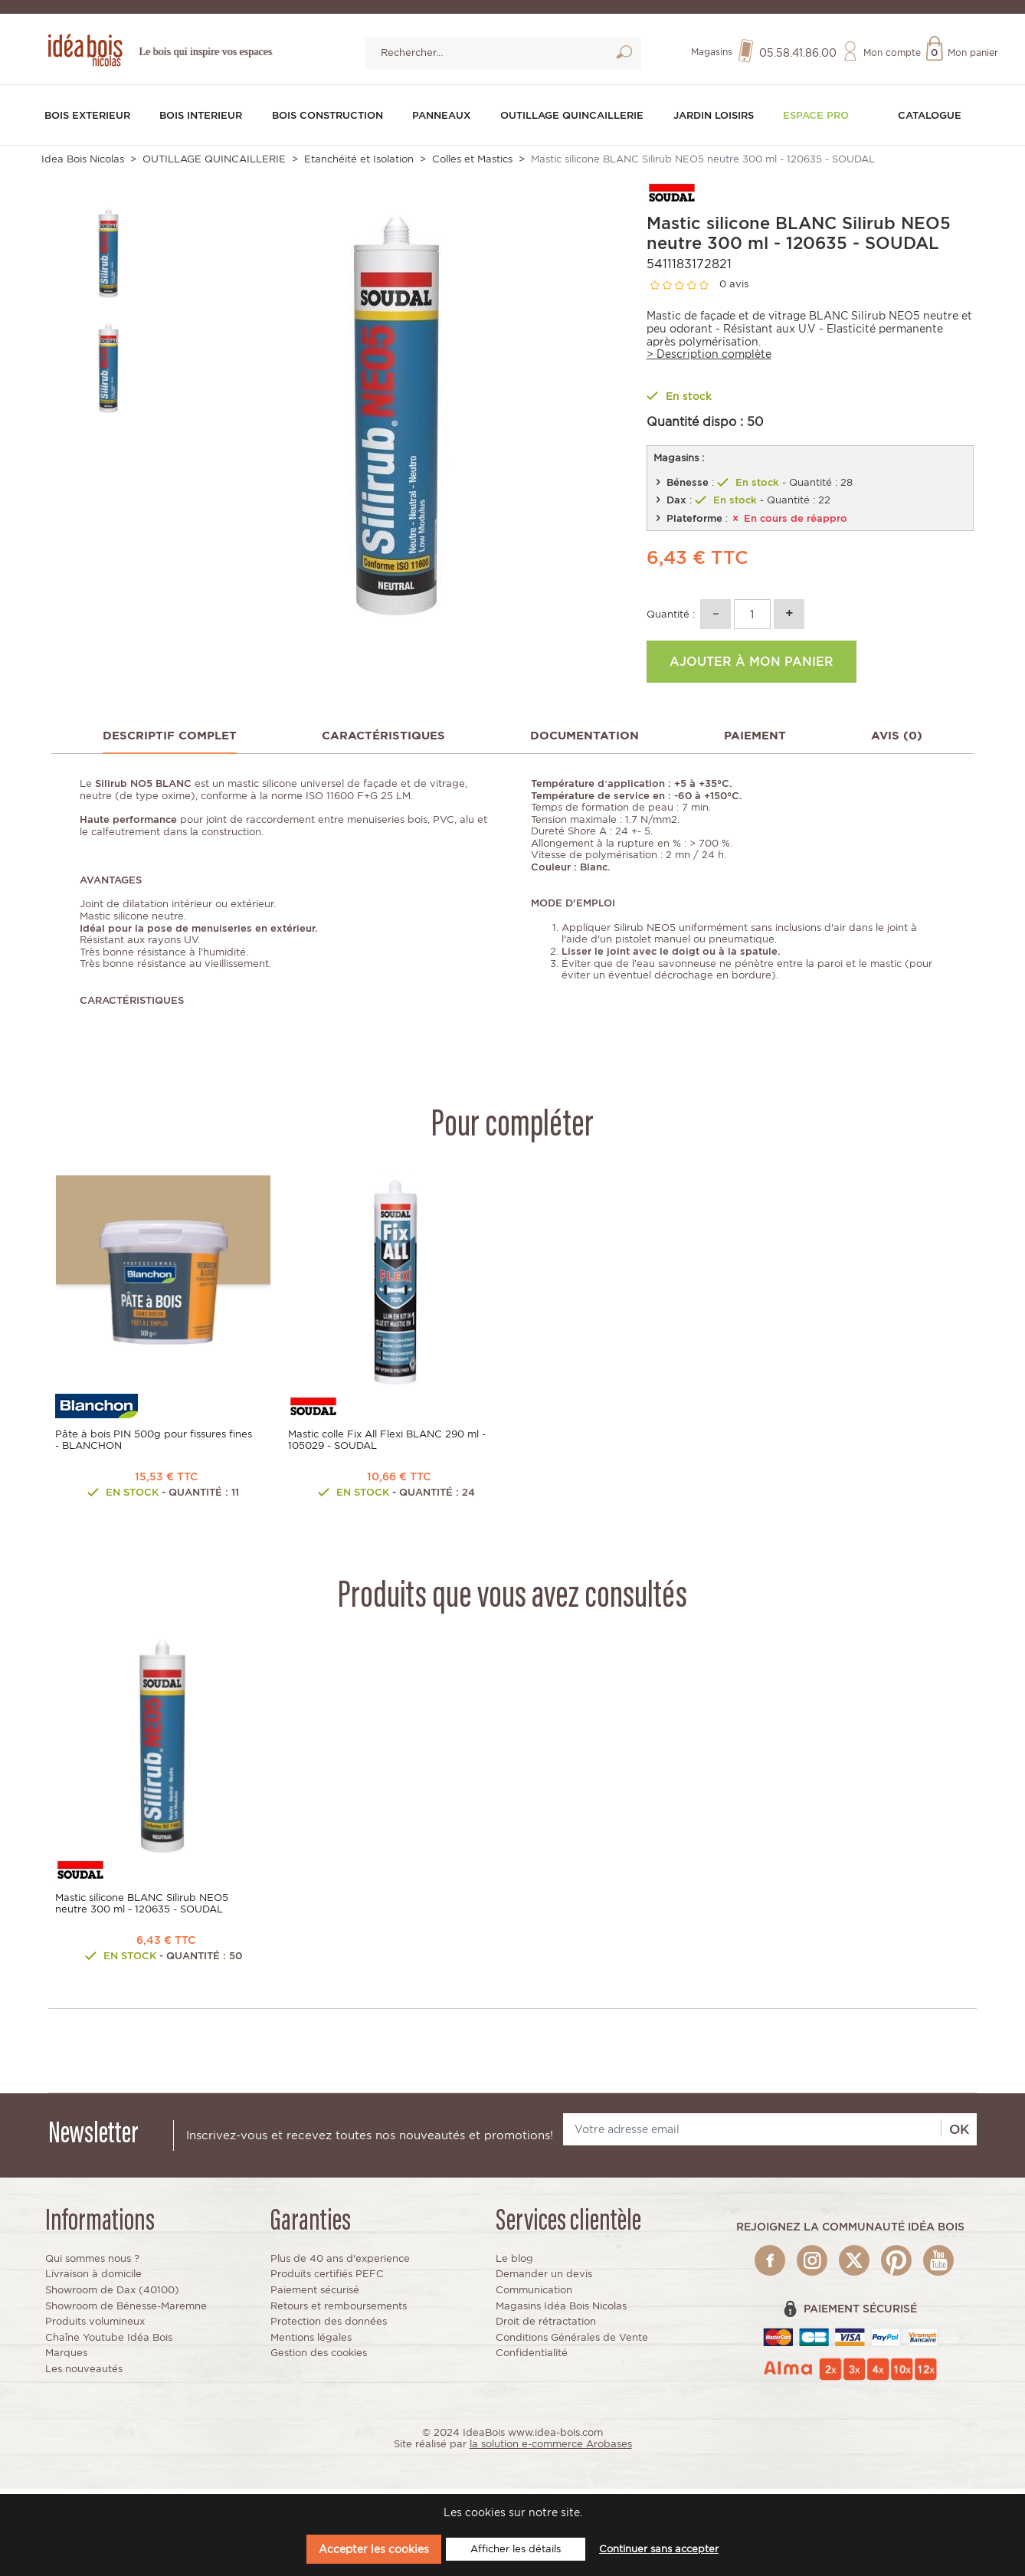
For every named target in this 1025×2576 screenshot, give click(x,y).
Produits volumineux (95, 2326)
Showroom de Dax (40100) (112, 2295)
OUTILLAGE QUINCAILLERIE (579, 120)
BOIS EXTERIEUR (91, 120)
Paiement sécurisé (314, 2295)
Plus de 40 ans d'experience (340, 2264)
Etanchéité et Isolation (359, 164)
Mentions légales (311, 2342)
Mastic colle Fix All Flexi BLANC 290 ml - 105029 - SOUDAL (387, 1445)
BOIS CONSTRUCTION (330, 120)
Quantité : (671, 619)
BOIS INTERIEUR (203, 120)
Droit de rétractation (546, 2326)
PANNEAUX (445, 113)
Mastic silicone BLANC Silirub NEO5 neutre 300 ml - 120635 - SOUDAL (141, 1908)
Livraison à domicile (93, 2279)
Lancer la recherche (624, 57)
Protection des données (328, 2326)
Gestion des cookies (318, 2358)
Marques (66, 2358)
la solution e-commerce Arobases (551, 2449)
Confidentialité (532, 2358)
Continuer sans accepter (659, 2549)
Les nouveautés (84, 2374)
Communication (534, 2295)
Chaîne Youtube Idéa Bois (108, 2342)
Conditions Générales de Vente (572, 2342)
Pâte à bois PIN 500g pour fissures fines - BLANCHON (153, 1445)
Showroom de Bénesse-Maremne (126, 2310)
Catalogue (929, 113)
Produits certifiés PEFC (327, 2279)
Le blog (514, 2264)
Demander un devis (544, 2279)
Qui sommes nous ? (92, 2264)
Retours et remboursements (338, 2310)
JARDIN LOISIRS (724, 120)
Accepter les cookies (374, 2548)
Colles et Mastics (472, 164)
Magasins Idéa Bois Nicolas (561, 2310)
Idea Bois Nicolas (82, 164)
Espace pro (823, 120)
